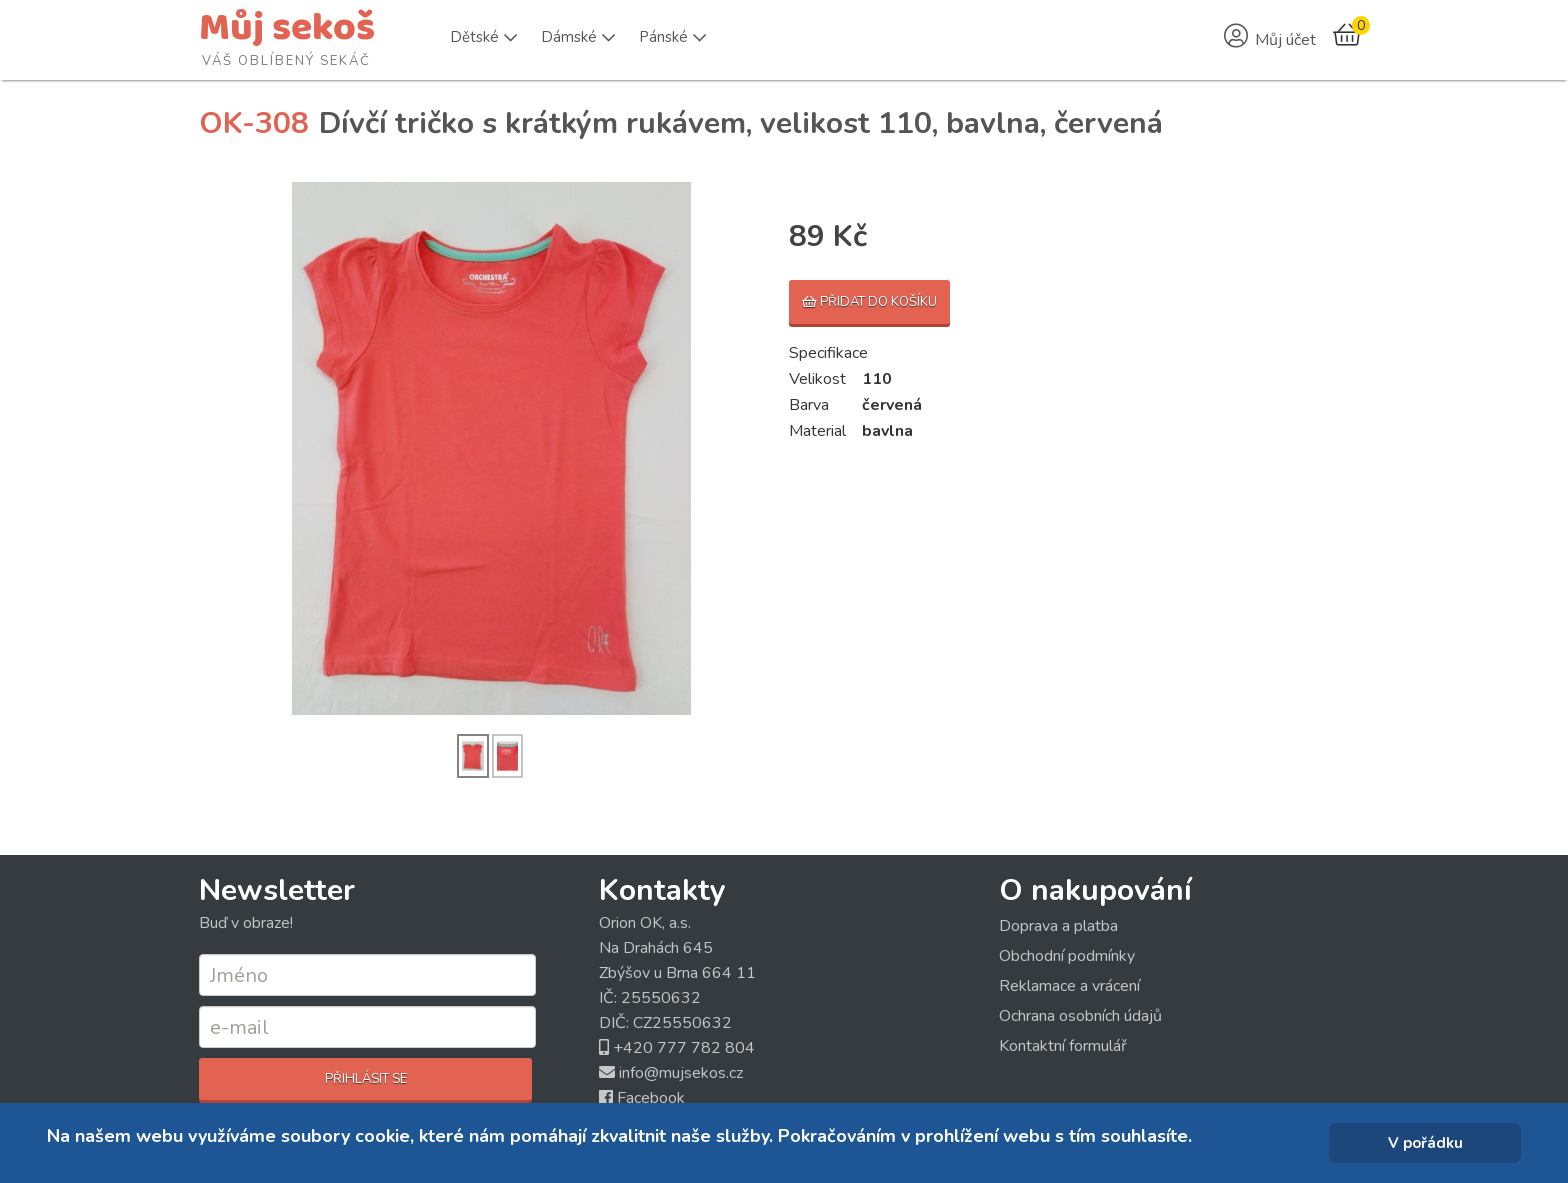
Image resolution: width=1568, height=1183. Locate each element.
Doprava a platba (1058, 926)
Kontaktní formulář (1063, 1046)
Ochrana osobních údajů (1080, 1016)
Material (817, 431)
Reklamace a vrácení (1069, 986)
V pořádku (1425, 1143)
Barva (809, 405)
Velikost (817, 379)
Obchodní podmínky (1067, 956)
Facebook (651, 1098)
